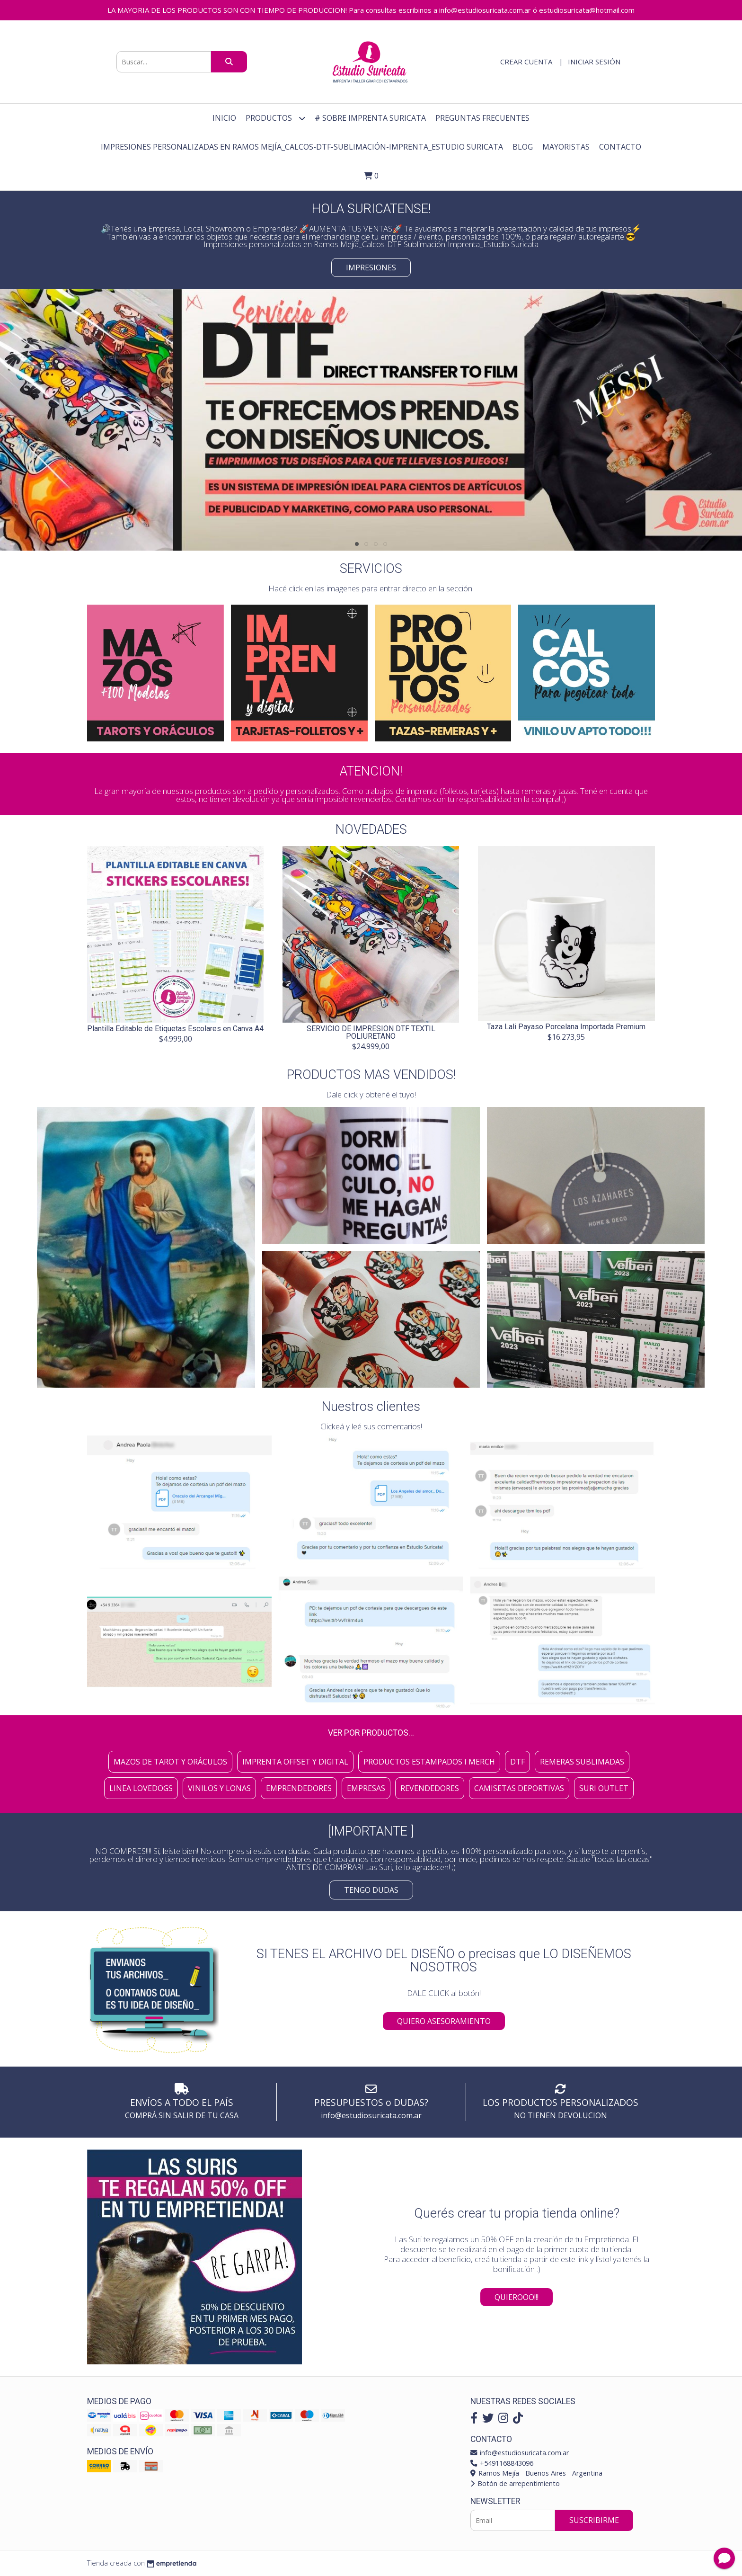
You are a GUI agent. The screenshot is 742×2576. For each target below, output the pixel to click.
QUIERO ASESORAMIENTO (444, 2021)
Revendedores (429, 1788)
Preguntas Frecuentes (482, 118)
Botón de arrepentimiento (515, 2483)
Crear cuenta (526, 61)
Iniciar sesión (594, 61)
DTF (517, 1761)
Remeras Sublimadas (582, 1761)
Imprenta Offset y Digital (295, 1761)
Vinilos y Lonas (219, 1788)
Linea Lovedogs (141, 1788)
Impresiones (371, 267)
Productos (275, 118)
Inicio (224, 118)
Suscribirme (594, 2520)
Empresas (366, 1788)
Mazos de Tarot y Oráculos (170, 1761)
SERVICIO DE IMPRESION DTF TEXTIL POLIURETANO (371, 1032)
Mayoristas (566, 147)
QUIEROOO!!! (517, 2297)
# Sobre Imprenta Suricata (370, 118)
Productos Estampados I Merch (429, 1761)
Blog (522, 147)
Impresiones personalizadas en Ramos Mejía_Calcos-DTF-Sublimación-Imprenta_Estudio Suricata (302, 147)
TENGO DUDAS (371, 1890)
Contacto (620, 147)
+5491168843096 (501, 2463)
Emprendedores (299, 1788)
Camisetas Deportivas (519, 1788)
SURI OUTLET (603, 1788)
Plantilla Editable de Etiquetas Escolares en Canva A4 (175, 1028)
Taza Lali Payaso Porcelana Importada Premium (566, 1026)
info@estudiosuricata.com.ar (519, 2452)
